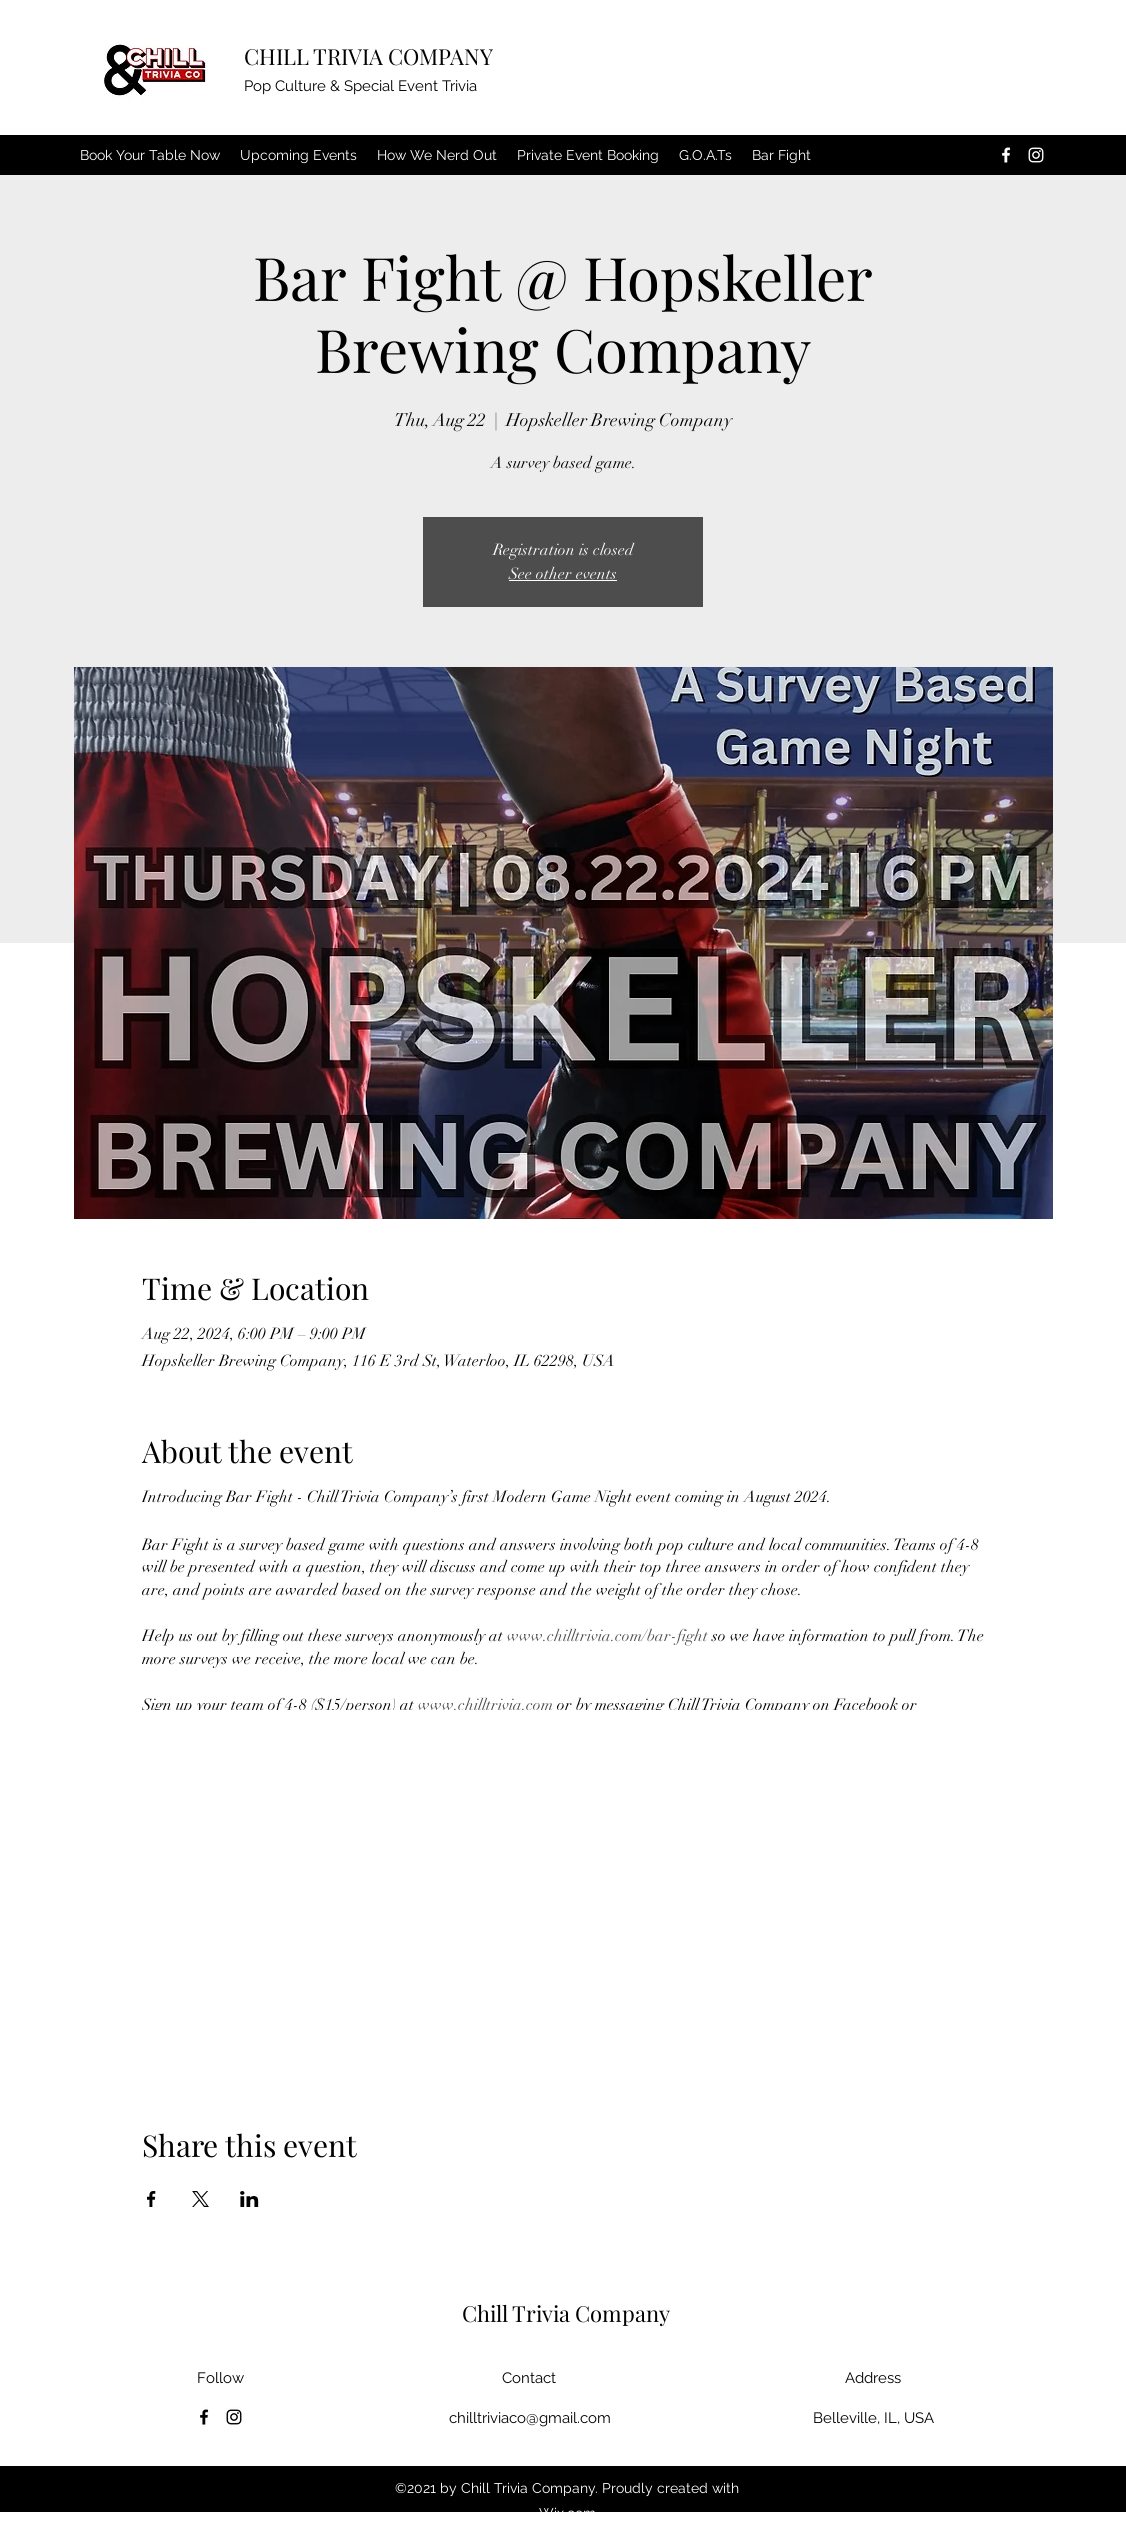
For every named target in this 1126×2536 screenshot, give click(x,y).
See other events (563, 574)
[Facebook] (1006, 155)
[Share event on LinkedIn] (249, 2199)
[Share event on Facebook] (151, 2199)
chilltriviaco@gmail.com (530, 2418)
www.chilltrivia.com (485, 1705)
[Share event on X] (200, 2199)
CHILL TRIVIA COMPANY (368, 56)
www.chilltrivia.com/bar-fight (607, 1636)
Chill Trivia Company (566, 2313)
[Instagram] (1036, 155)
